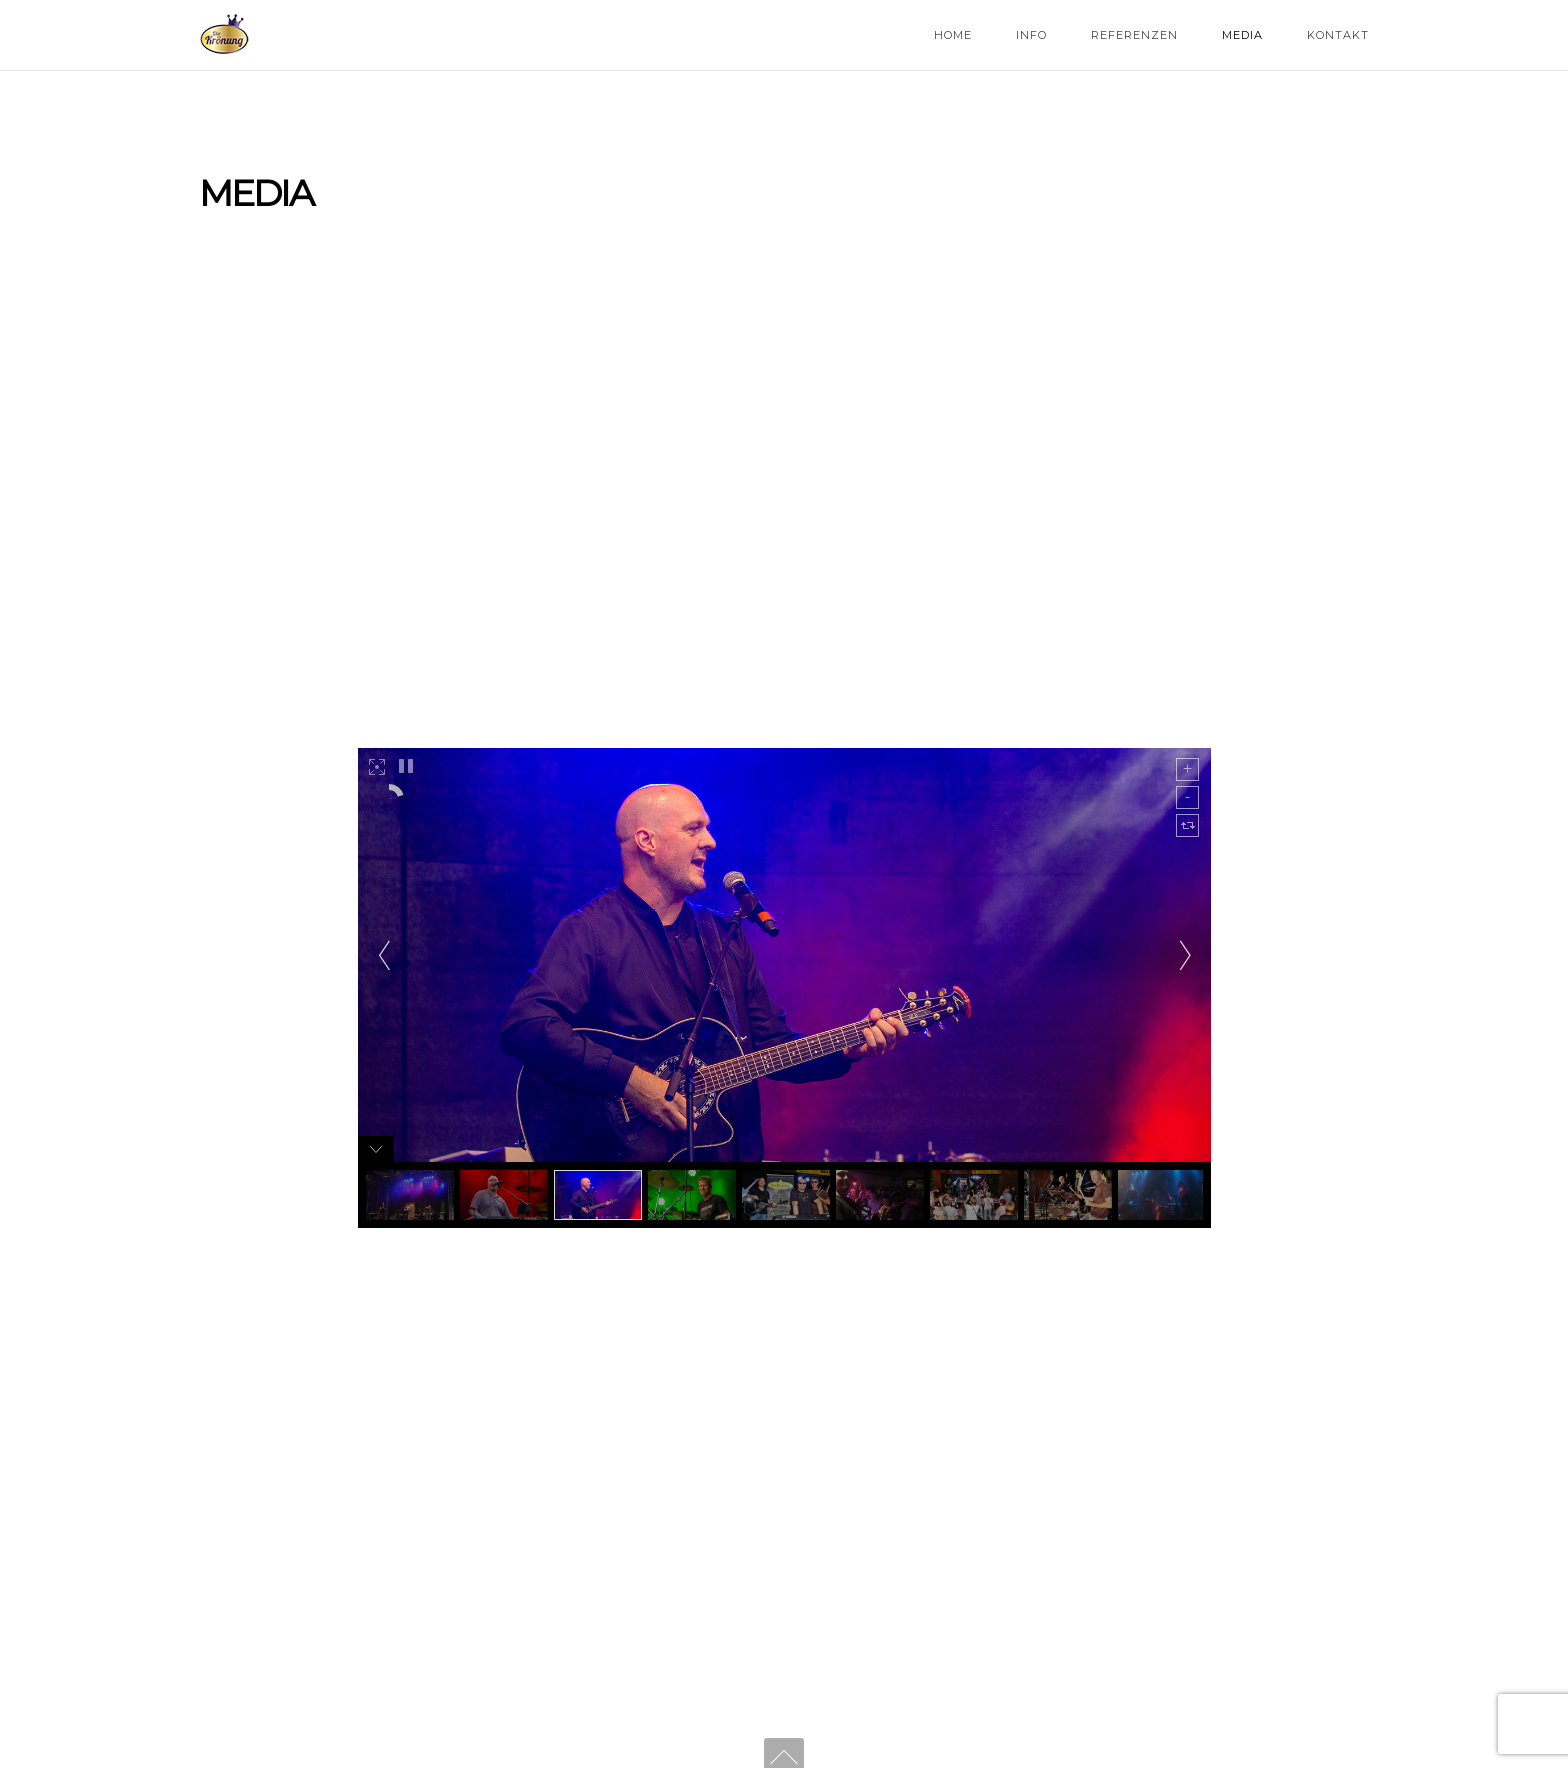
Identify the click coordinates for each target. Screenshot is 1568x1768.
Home (953, 35)
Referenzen (1134, 35)
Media (1242, 35)
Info (1031, 35)
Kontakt (1338, 35)
